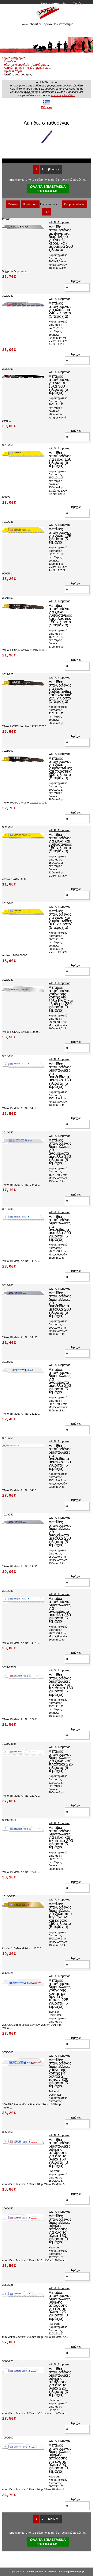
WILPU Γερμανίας (59, 222)
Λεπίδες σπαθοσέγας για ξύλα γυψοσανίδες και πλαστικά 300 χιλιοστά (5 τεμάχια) (60, 768)
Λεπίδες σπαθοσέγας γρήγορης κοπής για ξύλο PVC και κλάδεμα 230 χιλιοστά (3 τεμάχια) (61, 998)
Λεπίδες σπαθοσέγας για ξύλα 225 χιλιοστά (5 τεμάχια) (60, 535)
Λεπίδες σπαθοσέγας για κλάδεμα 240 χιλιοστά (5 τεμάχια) (60, 309)
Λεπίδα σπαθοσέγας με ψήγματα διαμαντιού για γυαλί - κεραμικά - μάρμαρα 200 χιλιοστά (61, 238)
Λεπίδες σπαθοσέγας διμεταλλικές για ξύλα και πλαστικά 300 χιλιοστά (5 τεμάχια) (61, 1837)
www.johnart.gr (37, 2571)
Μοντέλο (13, 204)
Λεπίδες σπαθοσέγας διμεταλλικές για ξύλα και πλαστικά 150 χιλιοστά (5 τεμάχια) (61, 1684)
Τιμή (46, 211)
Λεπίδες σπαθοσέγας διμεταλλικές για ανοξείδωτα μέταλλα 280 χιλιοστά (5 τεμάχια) (60, 1610)
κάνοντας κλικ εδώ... (63, 95)
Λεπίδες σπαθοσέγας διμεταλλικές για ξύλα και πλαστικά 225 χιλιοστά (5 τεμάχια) (61, 1761)
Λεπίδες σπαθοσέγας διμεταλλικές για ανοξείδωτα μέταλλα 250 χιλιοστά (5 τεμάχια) (60, 1457)
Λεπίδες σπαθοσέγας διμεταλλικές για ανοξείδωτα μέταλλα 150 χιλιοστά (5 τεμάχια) (60, 1075)
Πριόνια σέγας (13, 71)
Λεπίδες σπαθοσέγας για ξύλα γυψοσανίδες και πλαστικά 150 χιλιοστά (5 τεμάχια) (60, 615)
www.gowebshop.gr (72, 2571)
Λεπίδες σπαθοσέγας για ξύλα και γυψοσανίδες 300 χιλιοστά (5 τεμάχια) (60, 919)
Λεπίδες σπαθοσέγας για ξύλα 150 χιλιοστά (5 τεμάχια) (60, 459)
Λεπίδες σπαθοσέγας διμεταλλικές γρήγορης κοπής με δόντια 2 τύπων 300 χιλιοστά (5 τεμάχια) (60, 2073)
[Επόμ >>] (53, 169)
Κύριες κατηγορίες (54, 3)
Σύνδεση (79, 3)
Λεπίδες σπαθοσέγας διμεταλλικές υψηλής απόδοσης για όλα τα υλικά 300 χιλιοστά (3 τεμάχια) (60, 2458)
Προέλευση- (30, 204)
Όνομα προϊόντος (74, 204)
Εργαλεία (10, 61)
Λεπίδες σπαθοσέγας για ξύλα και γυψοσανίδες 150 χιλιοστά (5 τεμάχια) (60, 842)
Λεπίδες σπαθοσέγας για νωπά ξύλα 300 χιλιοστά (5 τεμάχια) (60, 384)
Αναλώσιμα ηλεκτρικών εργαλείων (26, 68)
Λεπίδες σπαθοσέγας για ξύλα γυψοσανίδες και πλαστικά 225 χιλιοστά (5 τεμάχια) (60, 691)
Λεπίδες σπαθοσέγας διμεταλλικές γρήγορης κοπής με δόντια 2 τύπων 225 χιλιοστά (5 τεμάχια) (60, 1993)
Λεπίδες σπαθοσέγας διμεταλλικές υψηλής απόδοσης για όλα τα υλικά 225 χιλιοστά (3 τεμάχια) (60, 2305)
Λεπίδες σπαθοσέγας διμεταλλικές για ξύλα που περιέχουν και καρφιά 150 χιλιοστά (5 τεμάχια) (60, 1915)
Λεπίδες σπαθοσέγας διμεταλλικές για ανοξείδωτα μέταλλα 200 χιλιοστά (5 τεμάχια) (60, 1228)
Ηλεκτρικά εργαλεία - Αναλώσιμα (25, 64)
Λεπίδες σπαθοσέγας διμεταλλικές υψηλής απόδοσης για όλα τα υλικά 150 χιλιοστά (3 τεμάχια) (60, 2152)
